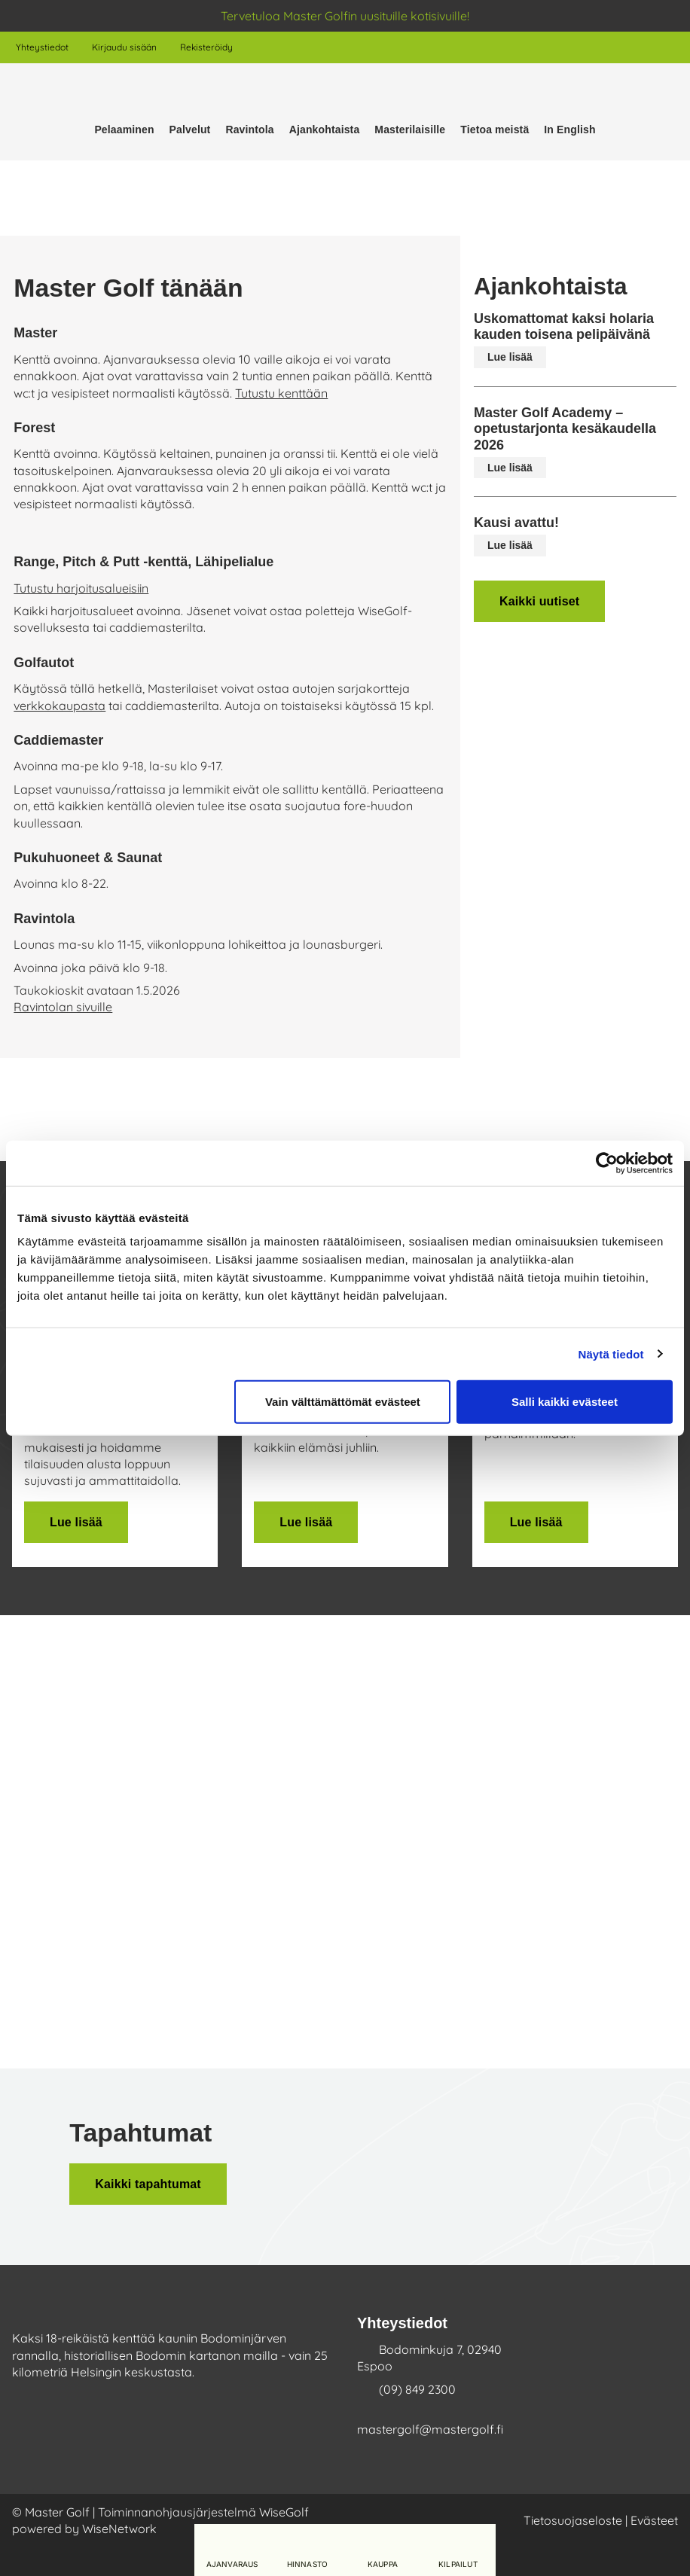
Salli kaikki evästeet (564, 1401)
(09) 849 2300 (417, 2389)
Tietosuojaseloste (573, 2520)
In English (569, 129)
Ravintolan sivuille (63, 1006)
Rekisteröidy (206, 47)
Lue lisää (510, 357)
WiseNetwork (119, 2528)
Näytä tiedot (611, 1353)
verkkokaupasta (59, 705)
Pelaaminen (124, 129)
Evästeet (654, 2520)
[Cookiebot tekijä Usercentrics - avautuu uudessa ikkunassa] (607, 1162)
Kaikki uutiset (539, 601)
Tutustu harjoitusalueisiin (81, 588)
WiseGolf (284, 2512)
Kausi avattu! (516, 522)
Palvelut (190, 129)
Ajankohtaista (324, 129)
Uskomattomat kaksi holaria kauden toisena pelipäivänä (564, 327)
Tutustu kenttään (281, 393)
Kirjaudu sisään (124, 47)
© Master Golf (51, 2512)
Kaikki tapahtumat (148, 2184)
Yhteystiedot (42, 47)
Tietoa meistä (494, 129)
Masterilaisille (409, 129)
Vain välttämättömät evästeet (342, 1401)
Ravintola (249, 129)
